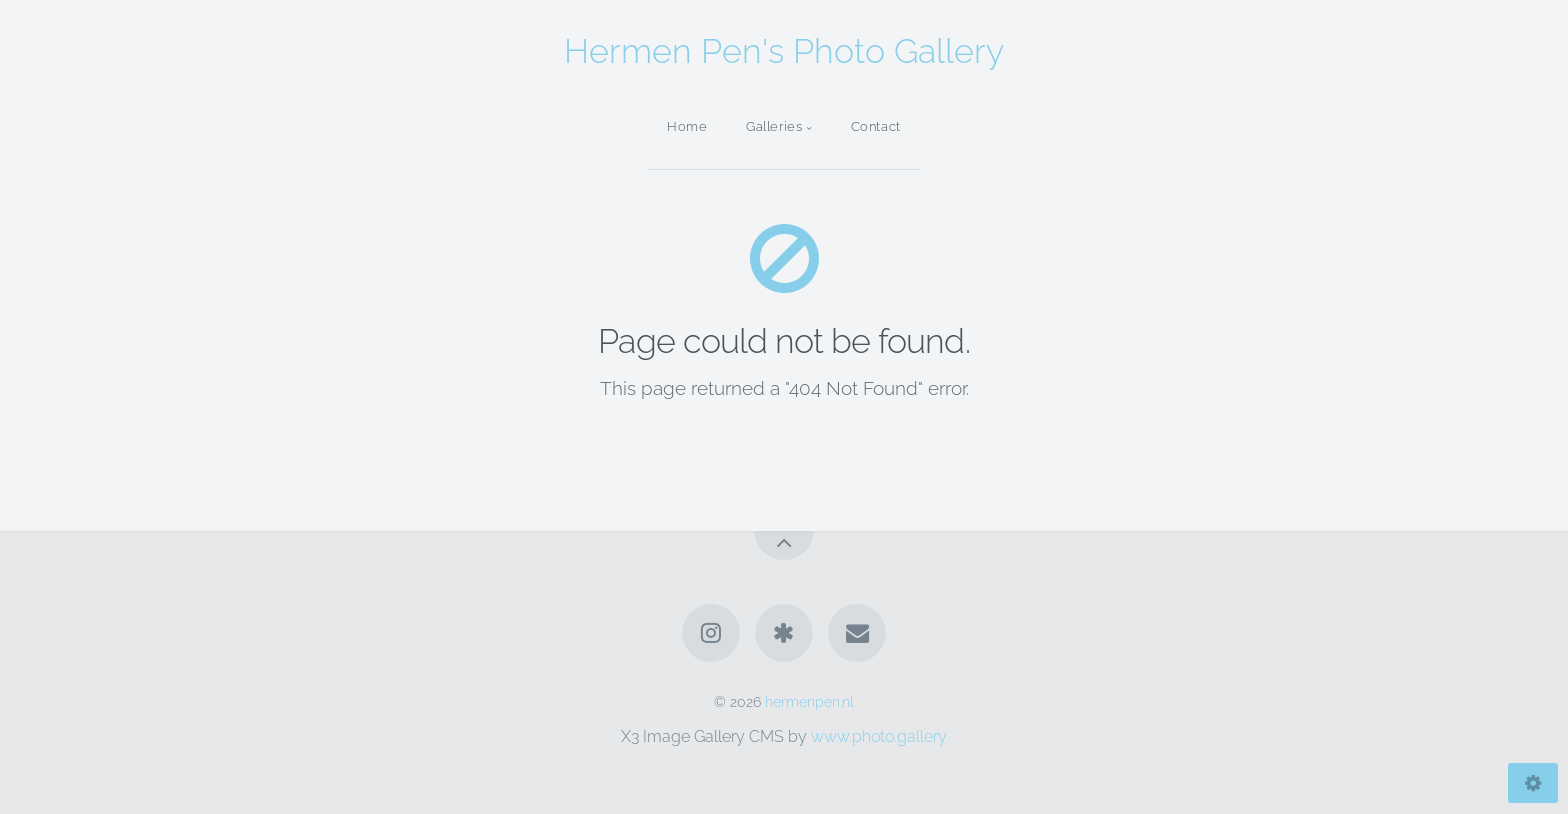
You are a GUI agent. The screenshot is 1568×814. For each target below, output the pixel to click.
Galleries (774, 126)
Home (687, 126)
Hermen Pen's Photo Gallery (784, 51)
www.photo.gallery (879, 736)
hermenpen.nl (809, 701)
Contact (876, 126)
